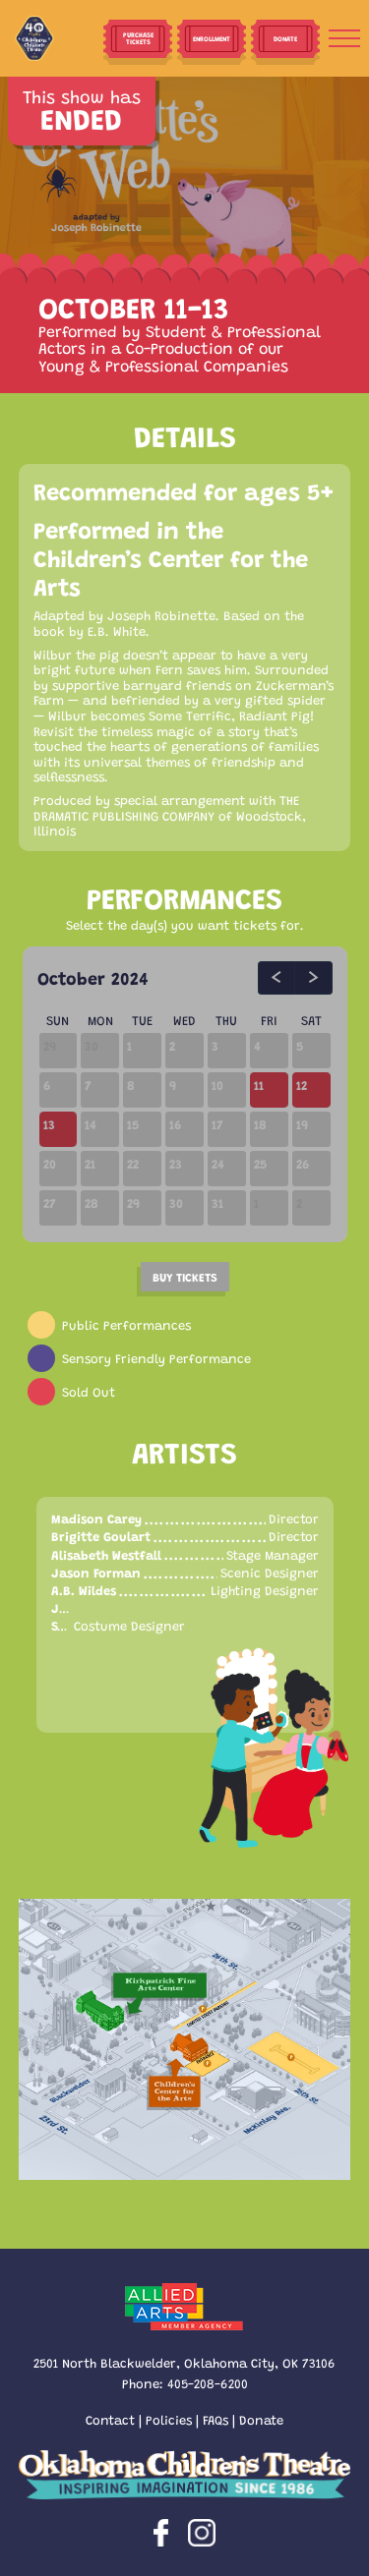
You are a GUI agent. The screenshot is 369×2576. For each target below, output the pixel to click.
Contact (110, 2419)
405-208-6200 (207, 2383)
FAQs (215, 2419)
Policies (169, 2419)
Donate (261, 2419)
